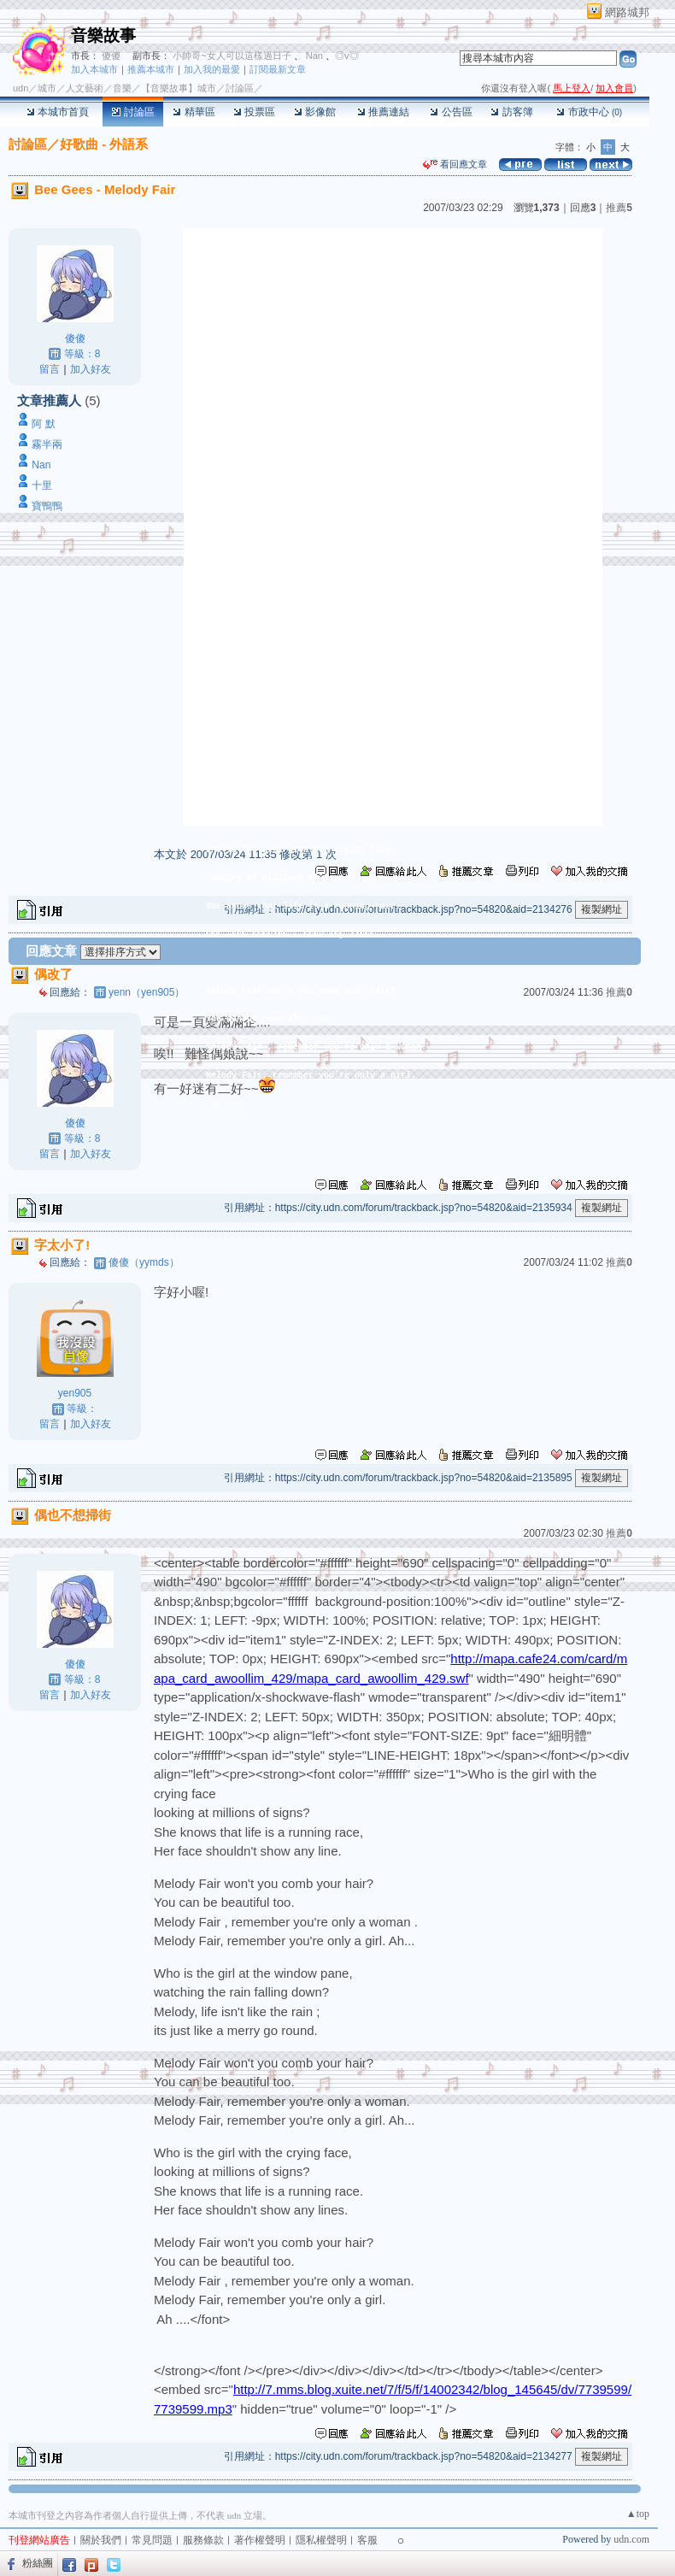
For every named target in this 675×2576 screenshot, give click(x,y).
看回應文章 (455, 164)
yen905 (74, 1393)
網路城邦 (627, 12)
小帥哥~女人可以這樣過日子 (232, 55)
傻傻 (109, 55)
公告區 (451, 112)
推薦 (619, 208)
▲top (637, 2514)
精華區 (193, 112)
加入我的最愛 (212, 69)
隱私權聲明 (321, 2540)
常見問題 (152, 2540)
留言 (49, 369)
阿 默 (43, 424)
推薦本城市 (150, 69)
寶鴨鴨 (47, 506)
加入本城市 (94, 69)
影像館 (315, 112)
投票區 (254, 112)
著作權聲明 (259, 2540)
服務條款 (203, 2540)
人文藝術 (84, 88)
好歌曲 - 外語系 (104, 144)
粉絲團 (37, 2563)
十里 (42, 485)
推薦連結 (383, 112)
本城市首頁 (57, 112)
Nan (313, 55)
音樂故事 (103, 35)
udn (20, 88)
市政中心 (589, 112)
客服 (367, 2540)
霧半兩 (47, 444)
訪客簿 (511, 112)
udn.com (631, 2539)
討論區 (133, 112)
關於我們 (100, 2540)
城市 (47, 88)
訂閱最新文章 (277, 69)
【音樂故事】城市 (178, 88)
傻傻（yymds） (144, 1262)
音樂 (122, 88)
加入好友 (90, 369)
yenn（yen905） (147, 992)
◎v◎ (347, 55)
